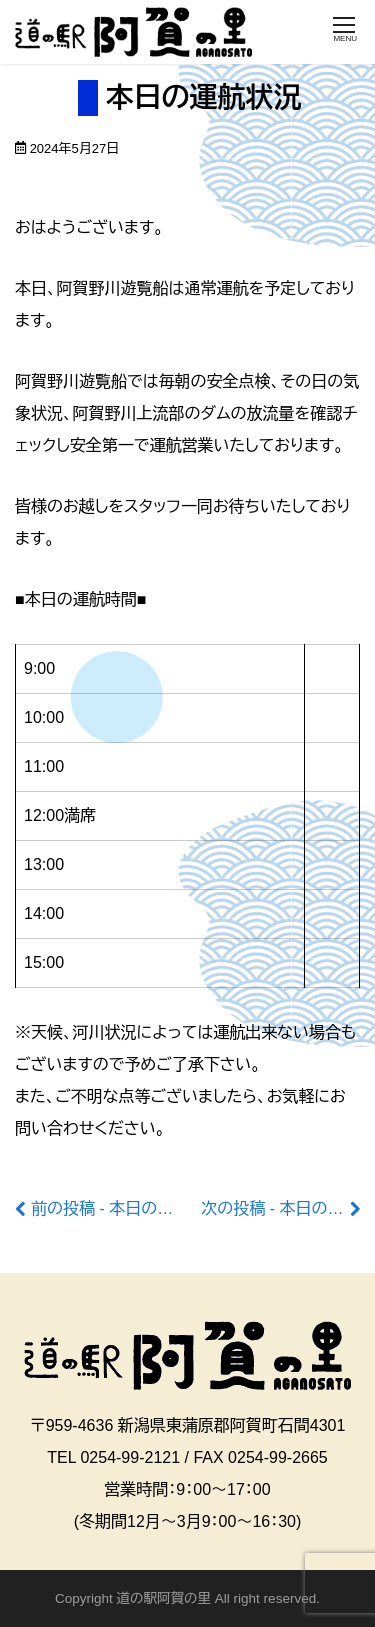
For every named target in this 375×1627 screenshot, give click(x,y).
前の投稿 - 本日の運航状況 (126, 1208)
